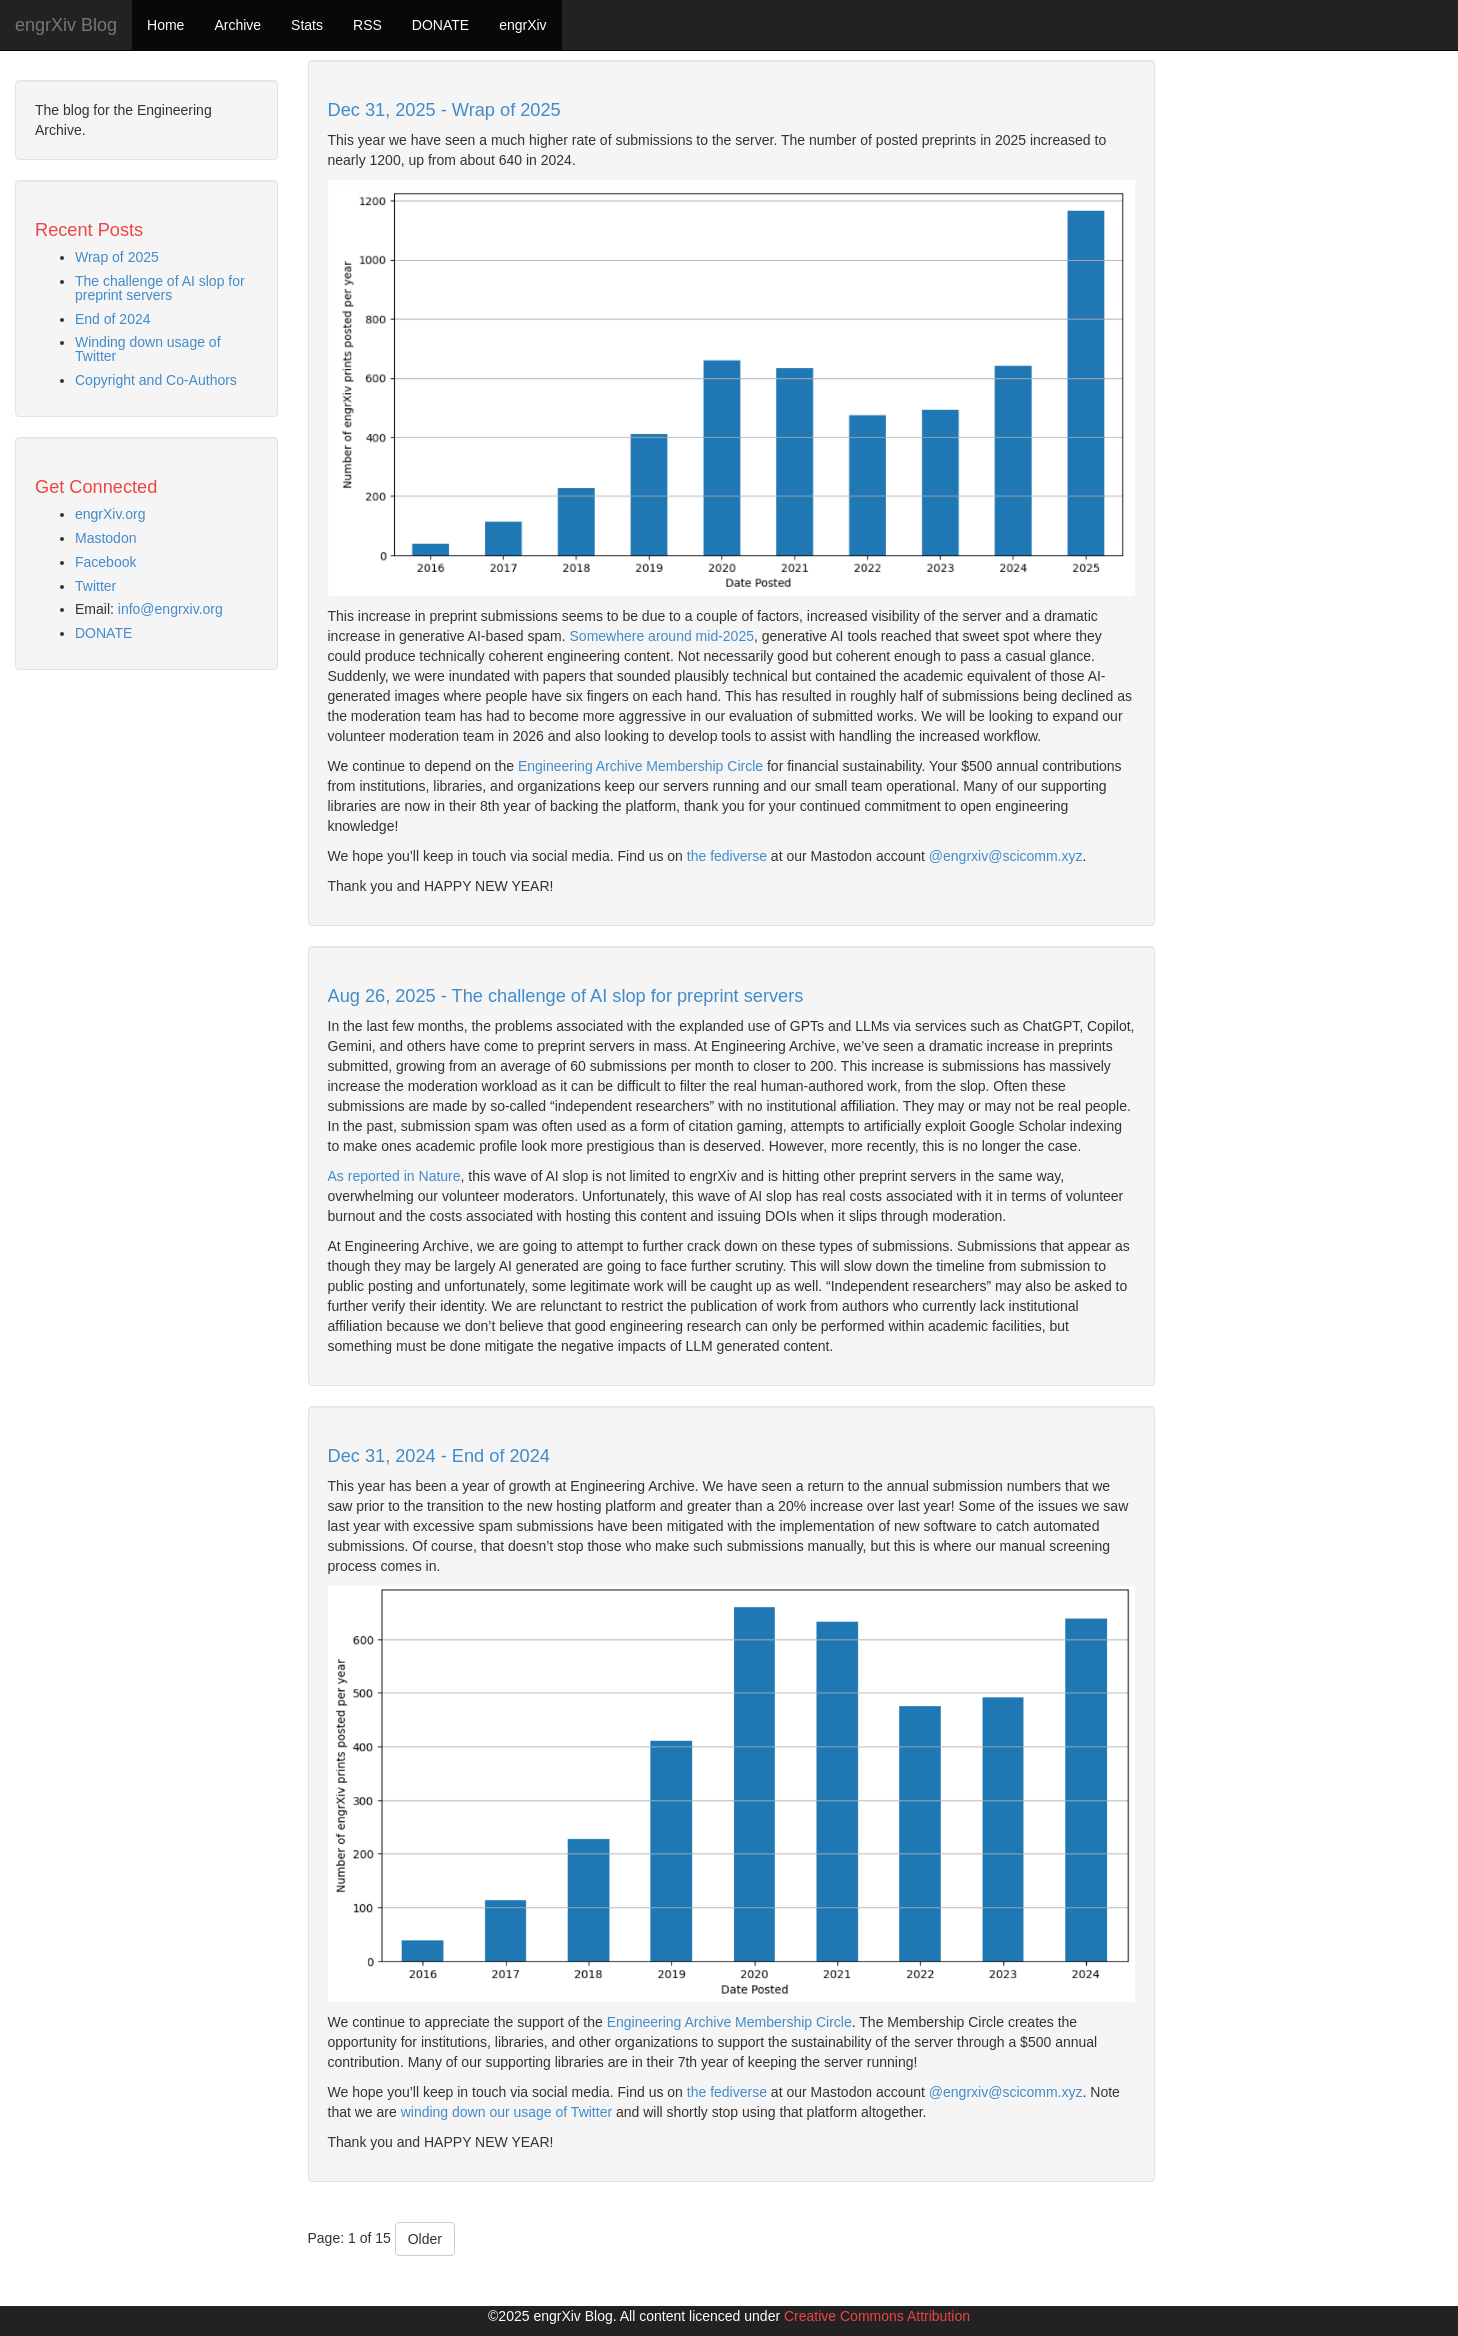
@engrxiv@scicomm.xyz (1006, 856)
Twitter (95, 586)
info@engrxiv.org (170, 609)
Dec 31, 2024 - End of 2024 (439, 1456)
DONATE (440, 25)
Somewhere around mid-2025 (662, 636)
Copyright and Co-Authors (156, 380)
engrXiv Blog (66, 25)
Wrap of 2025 (117, 257)
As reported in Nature (394, 1176)
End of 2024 (113, 319)
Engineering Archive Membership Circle (640, 766)
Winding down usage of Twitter (148, 349)
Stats (307, 25)
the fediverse (727, 856)
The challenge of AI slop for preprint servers (160, 288)
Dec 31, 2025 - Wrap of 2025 (444, 110)
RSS (367, 25)
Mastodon (105, 538)
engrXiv (522, 25)
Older (425, 2239)
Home (165, 25)
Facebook (105, 562)
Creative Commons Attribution (877, 2316)
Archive (237, 25)
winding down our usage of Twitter (506, 2112)
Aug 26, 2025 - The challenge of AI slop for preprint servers (566, 996)
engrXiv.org (110, 514)
